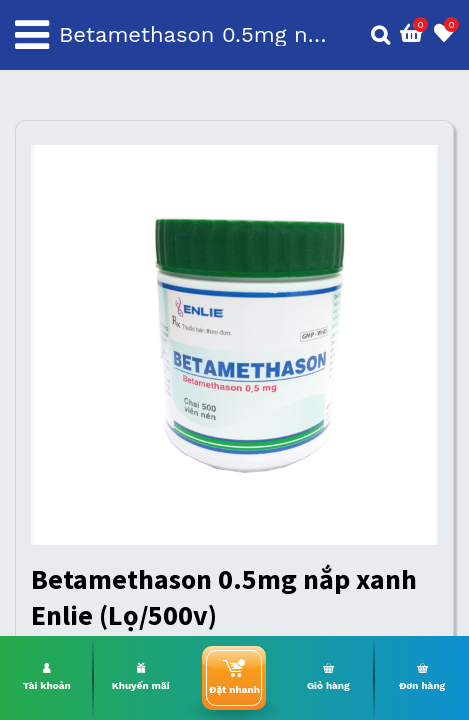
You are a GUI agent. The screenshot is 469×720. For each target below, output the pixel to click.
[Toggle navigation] (32, 35)
